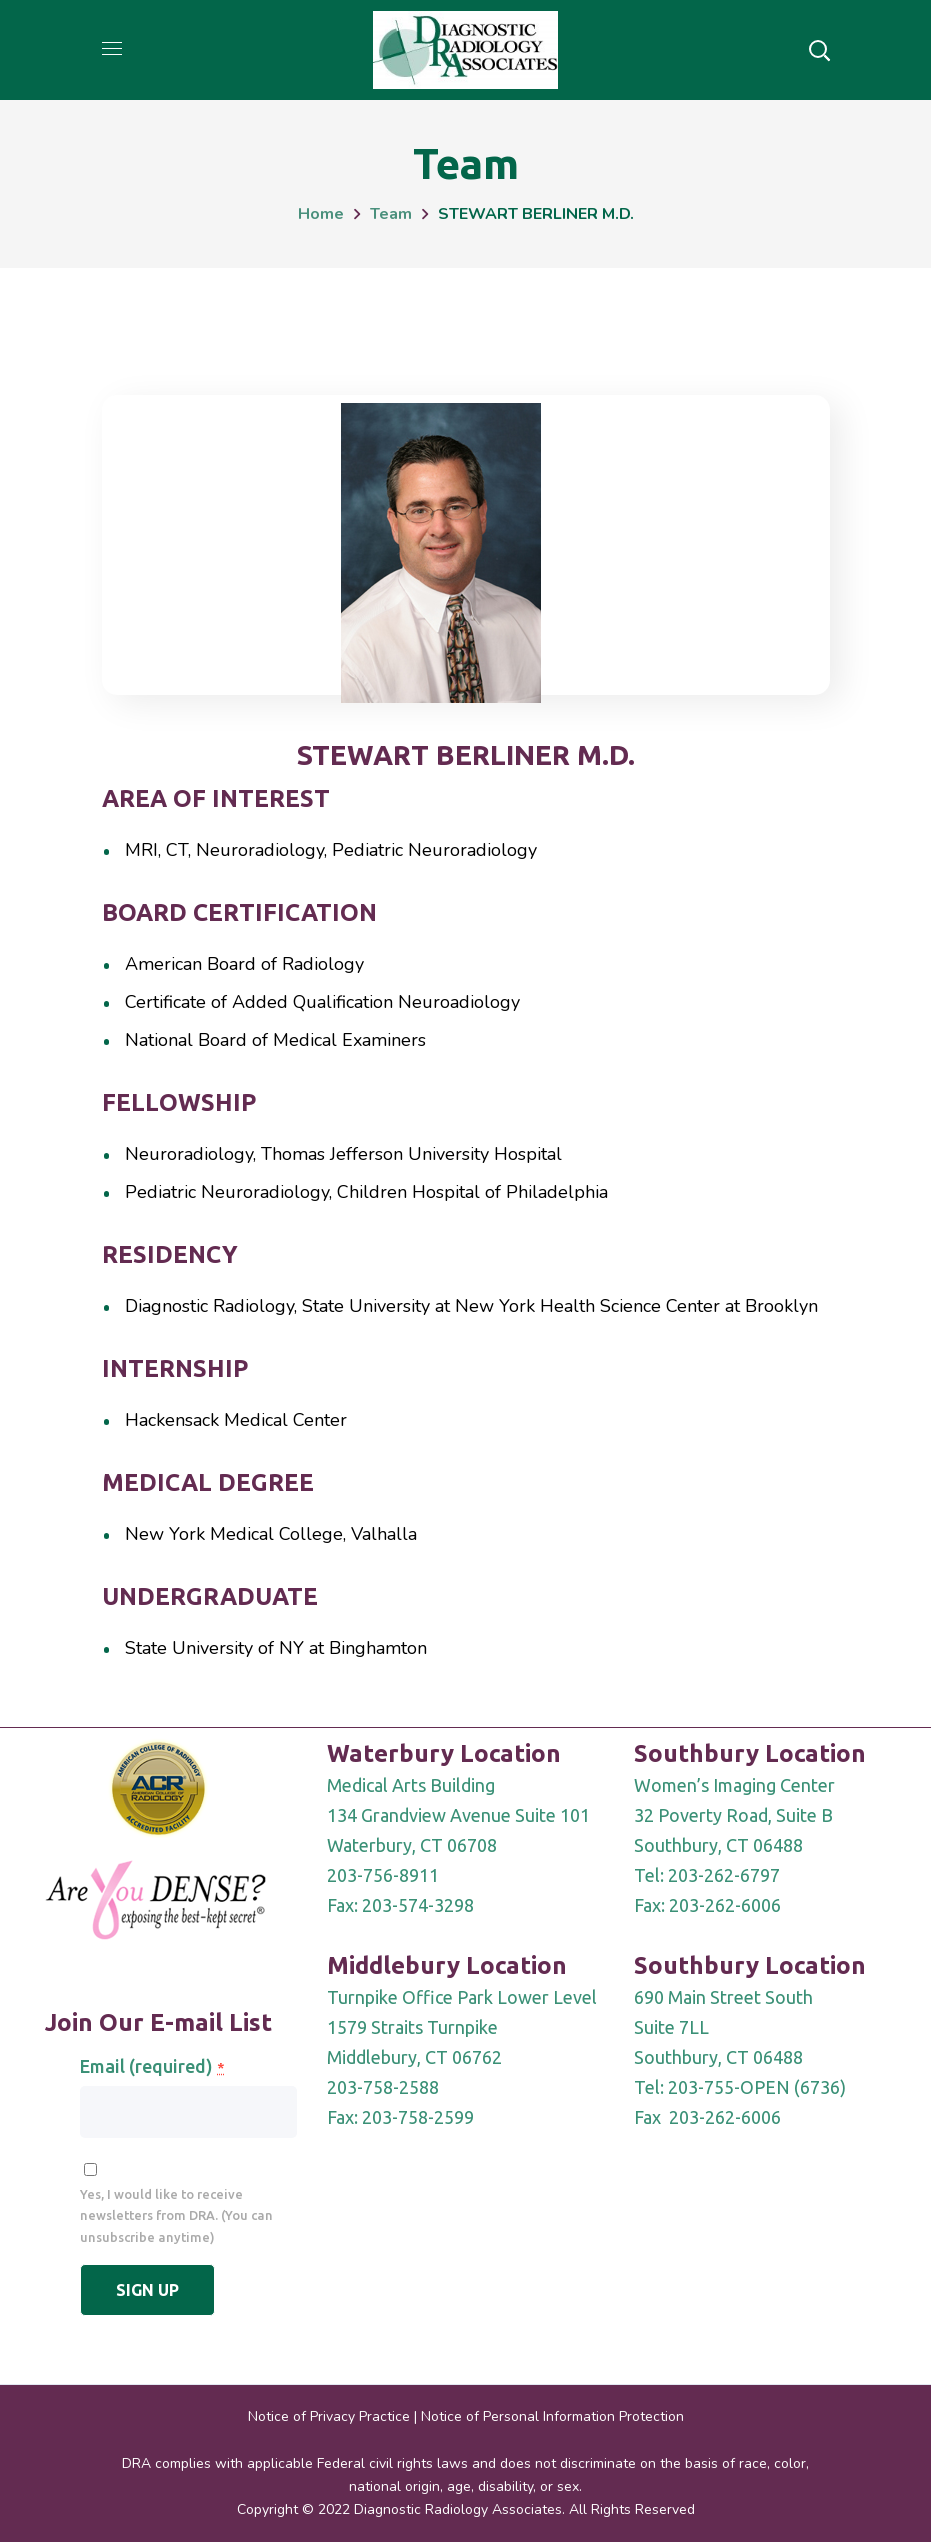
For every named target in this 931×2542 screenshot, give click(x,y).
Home (321, 214)
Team (391, 214)
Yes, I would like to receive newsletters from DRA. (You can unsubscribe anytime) (176, 2215)
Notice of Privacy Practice (329, 2416)
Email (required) (152, 2066)
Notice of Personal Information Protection (552, 2416)
